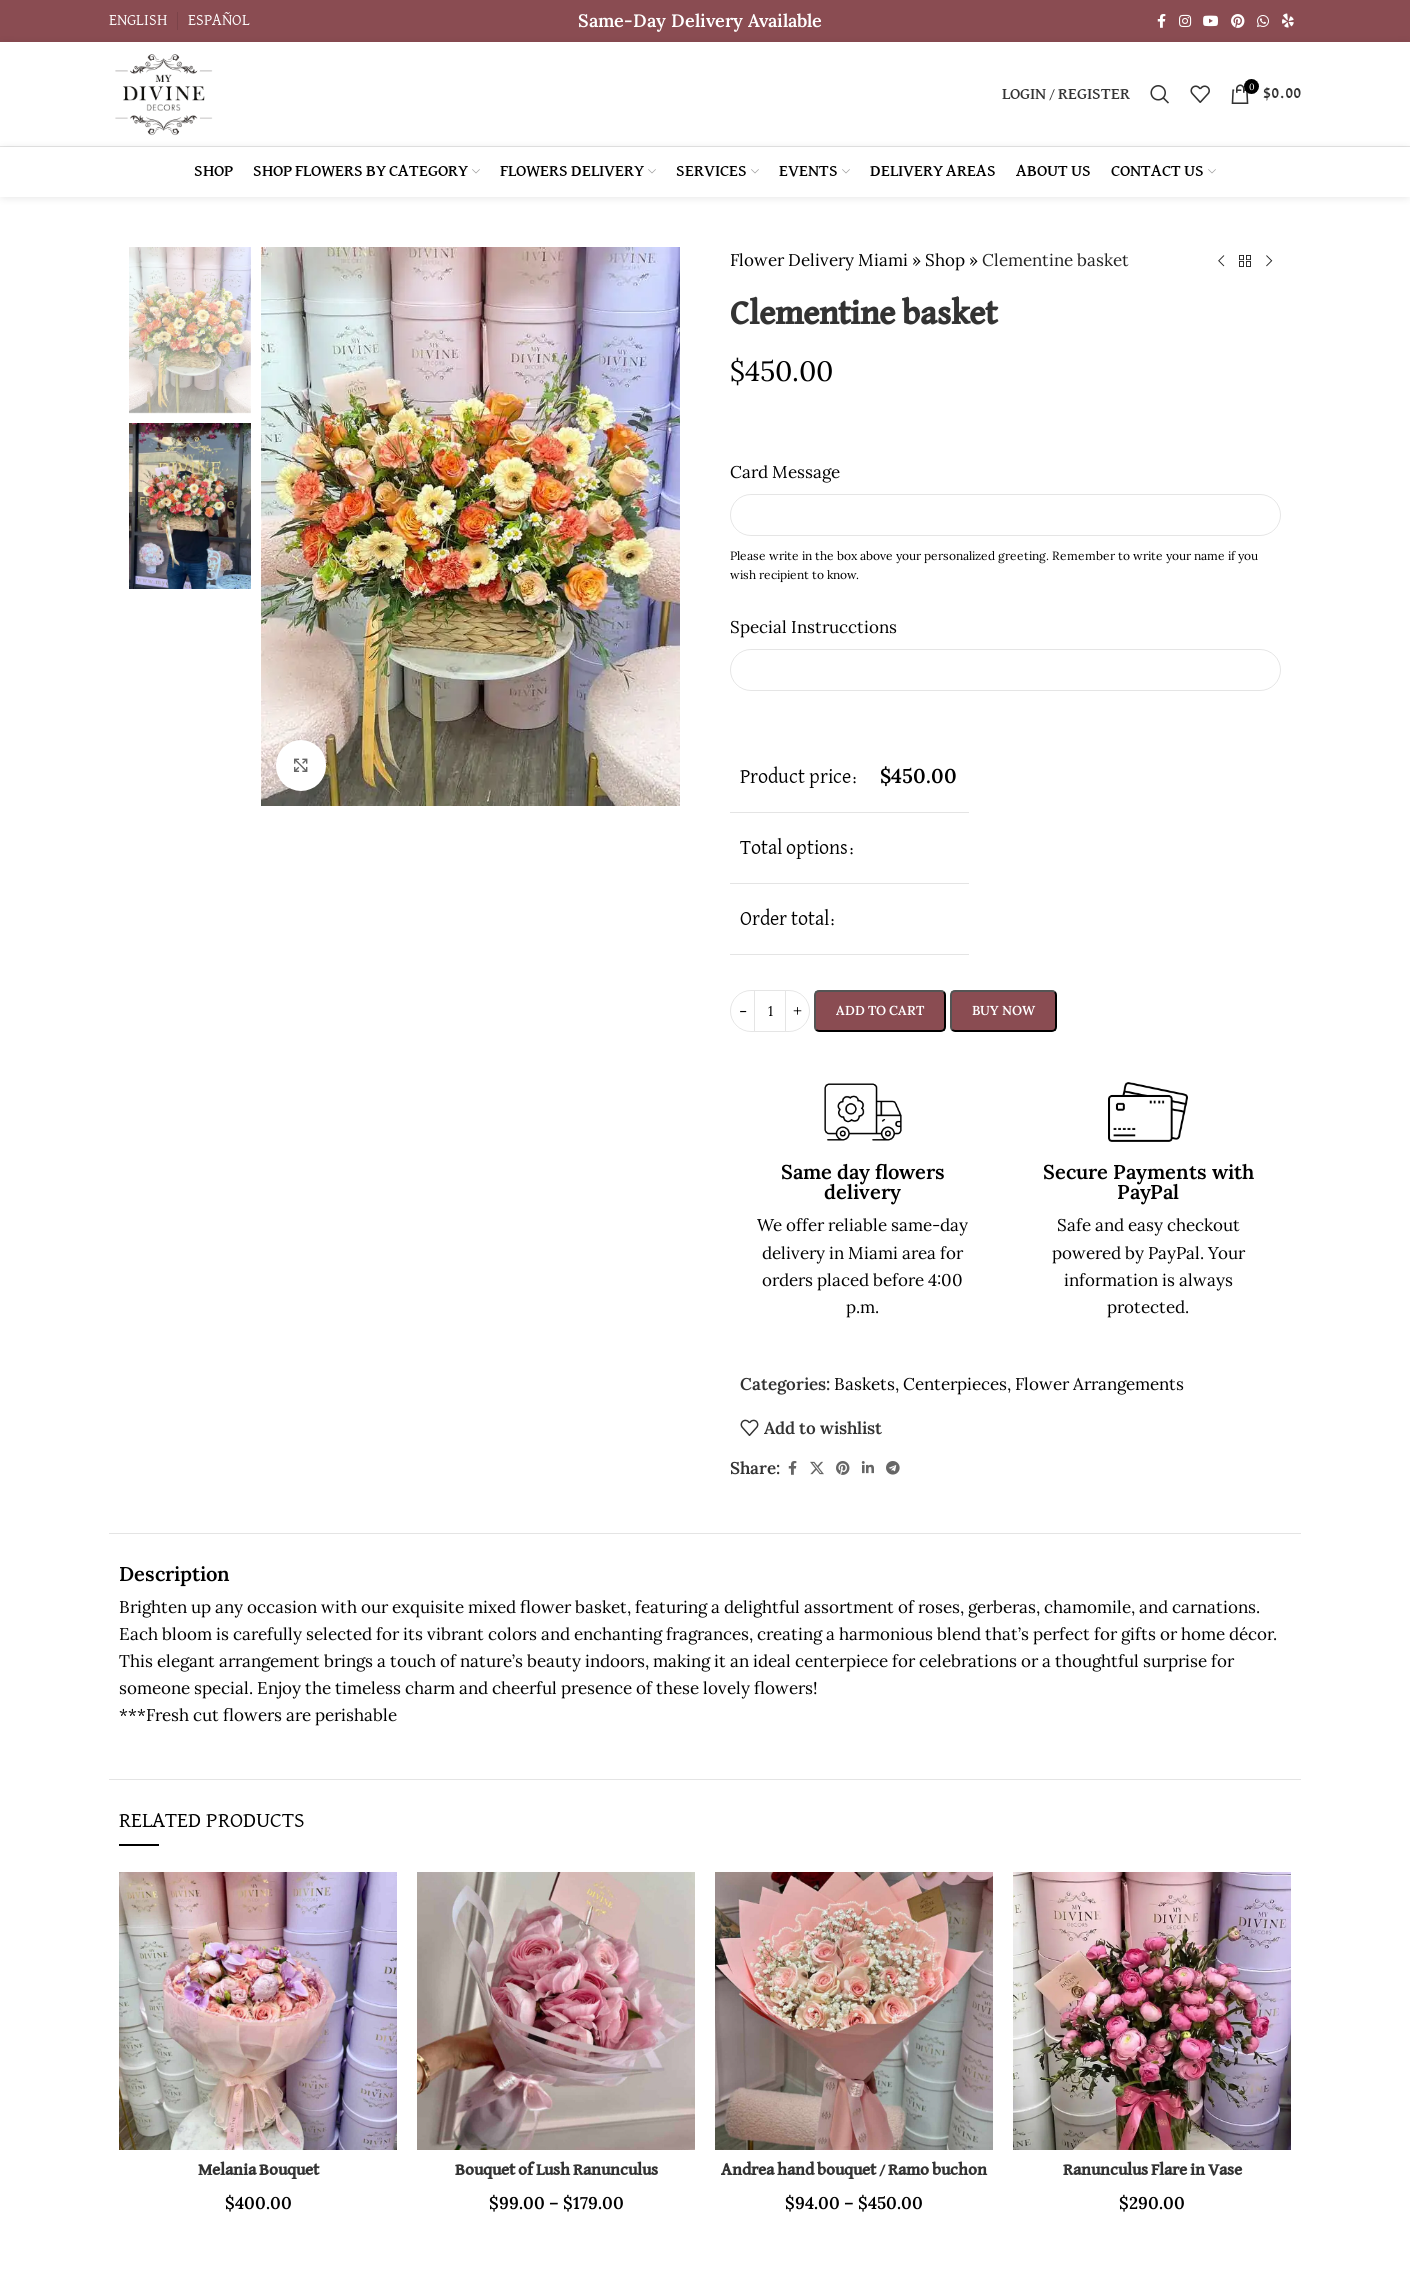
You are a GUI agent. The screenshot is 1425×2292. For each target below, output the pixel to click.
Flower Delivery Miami (819, 260)
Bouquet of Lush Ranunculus (556, 2170)
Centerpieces (955, 1384)
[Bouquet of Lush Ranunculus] (556, 2011)
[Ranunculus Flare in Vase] (1152, 2011)
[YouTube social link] (1211, 21)
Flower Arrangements (1099, 1384)
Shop (945, 260)
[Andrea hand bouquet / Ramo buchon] (854, 2011)
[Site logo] (163, 92)
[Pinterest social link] (1238, 21)
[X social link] (817, 1468)
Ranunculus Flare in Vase (1152, 2170)
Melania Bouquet (258, 2170)
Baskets (864, 1384)
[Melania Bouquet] (258, 2011)
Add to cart (880, 1010)
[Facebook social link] (1161, 21)
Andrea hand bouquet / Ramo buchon (854, 2170)
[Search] (1160, 94)
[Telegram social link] (893, 1468)
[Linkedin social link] (868, 1468)
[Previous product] (1221, 262)
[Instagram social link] (1185, 21)
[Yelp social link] (1288, 21)
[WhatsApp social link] (1263, 21)
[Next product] (1269, 262)
